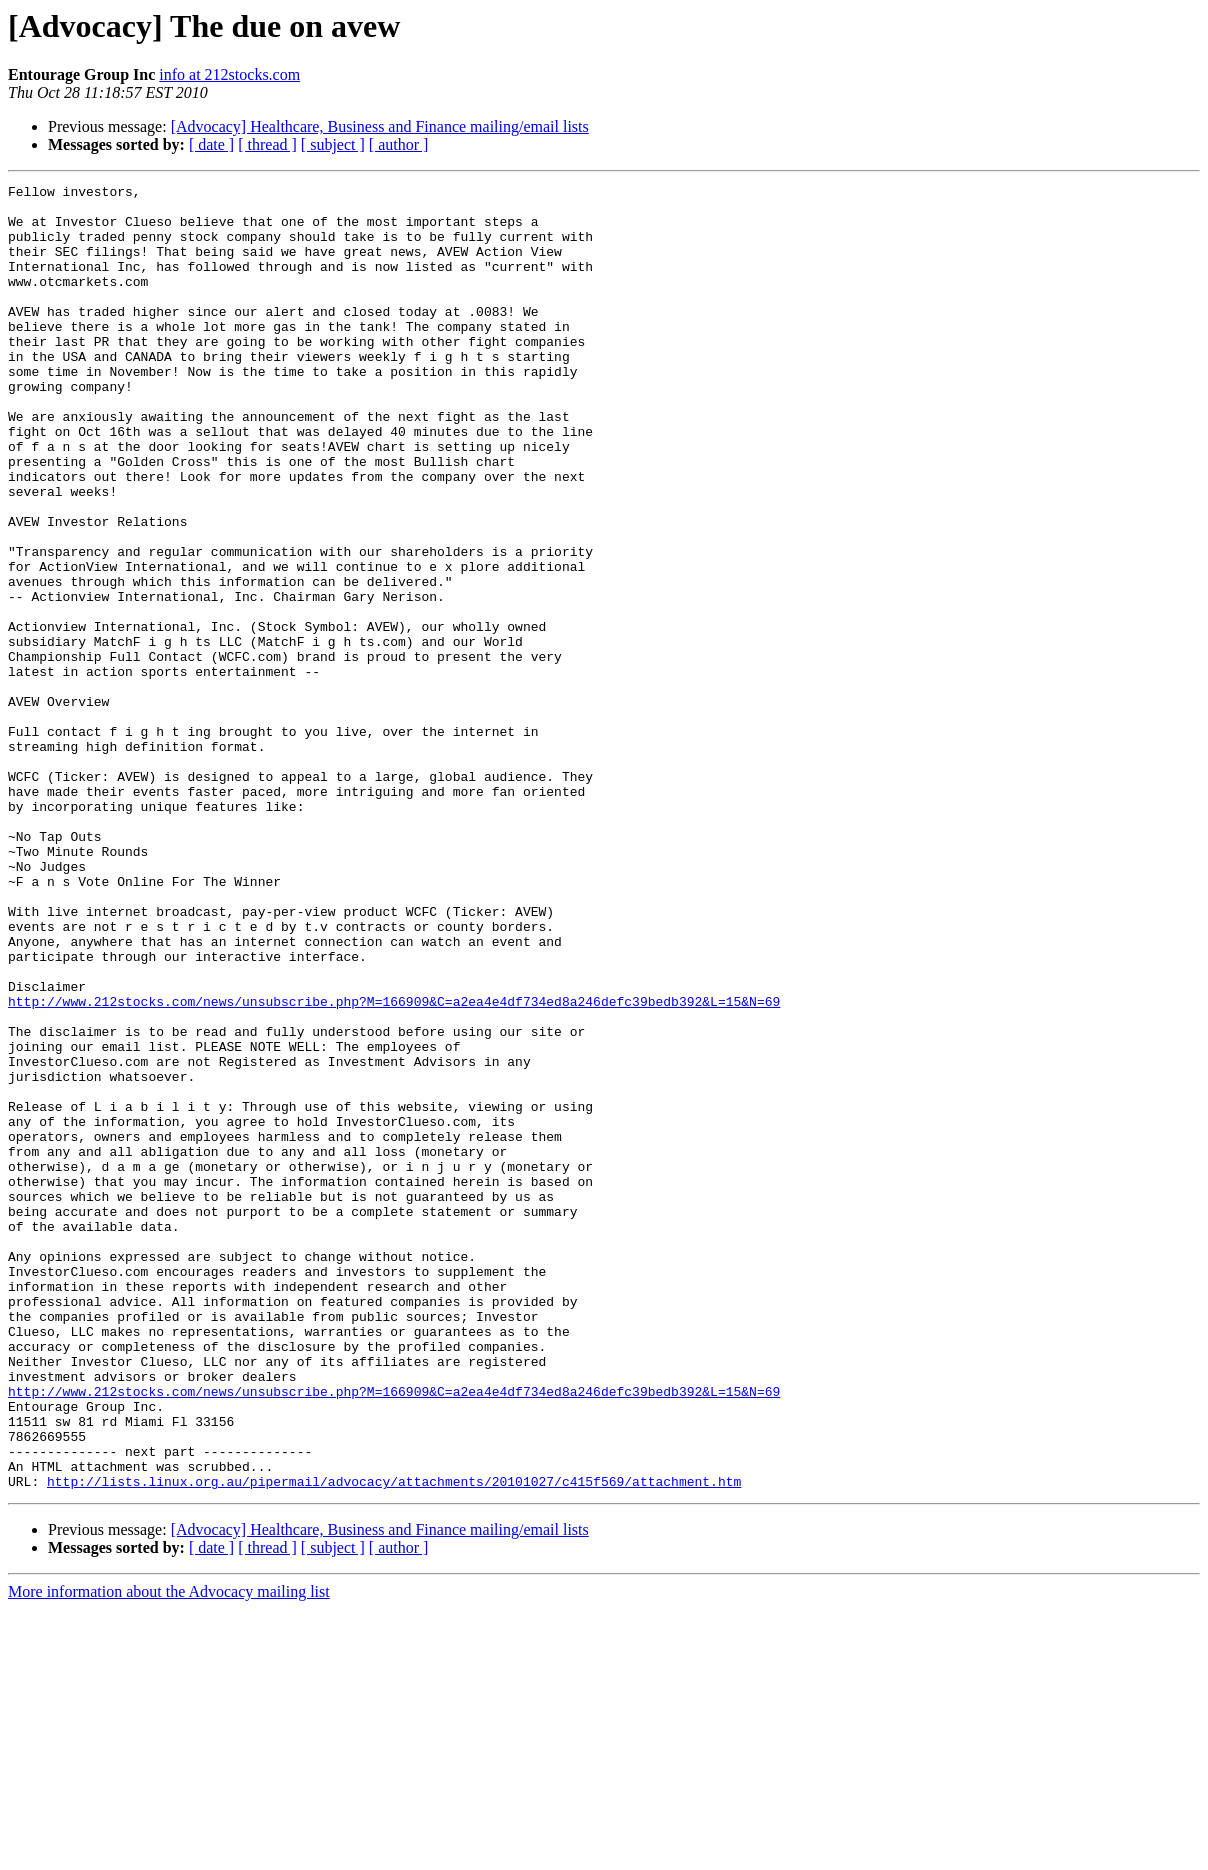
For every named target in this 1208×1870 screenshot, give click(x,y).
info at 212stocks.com (229, 74)
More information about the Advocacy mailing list (169, 1852)
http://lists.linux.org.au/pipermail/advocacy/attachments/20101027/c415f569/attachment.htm (394, 1742)
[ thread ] (267, 144)
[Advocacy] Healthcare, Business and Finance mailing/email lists (380, 126)
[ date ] (211, 144)
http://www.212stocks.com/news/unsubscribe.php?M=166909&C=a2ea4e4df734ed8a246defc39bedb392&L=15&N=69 (394, 1166)
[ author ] (399, 144)
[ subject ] (333, 144)
